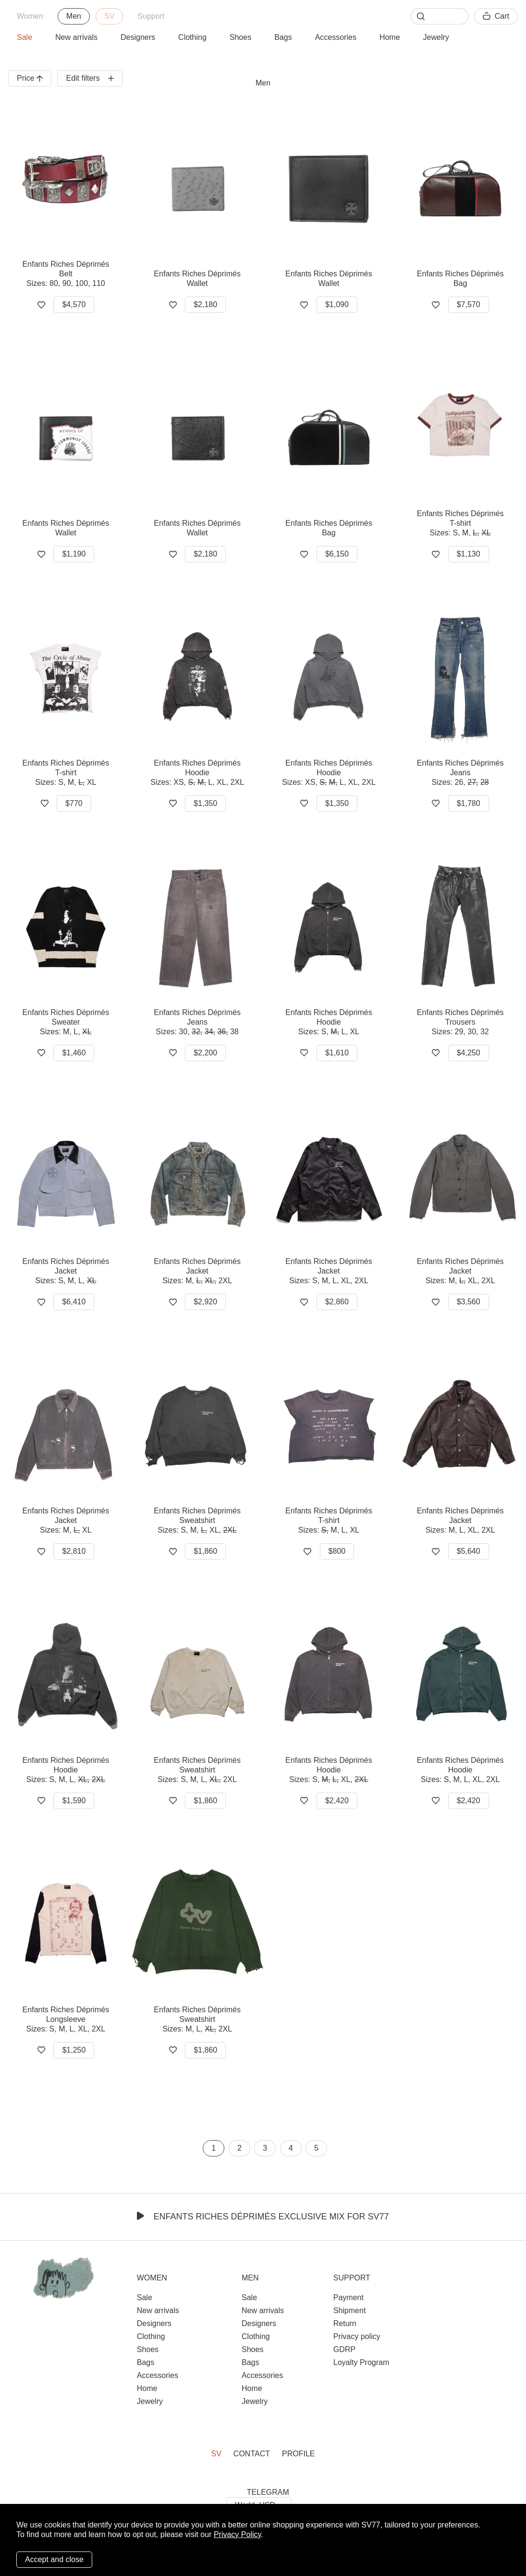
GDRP (344, 2349)
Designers (138, 37)
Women (30, 16)
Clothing (192, 37)
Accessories (335, 37)
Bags (283, 37)
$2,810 (74, 1551)
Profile (298, 2454)
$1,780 (468, 803)
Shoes (240, 37)
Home (389, 37)
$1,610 (337, 1053)
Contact (251, 2454)
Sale (24, 37)
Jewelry (436, 37)
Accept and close (54, 2559)
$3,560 (468, 1302)
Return (344, 2323)
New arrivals (76, 37)
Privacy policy (356, 2336)
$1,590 (74, 1800)
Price (30, 78)
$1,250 (74, 2050)
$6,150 (337, 554)
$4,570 (74, 304)
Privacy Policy (237, 2534)
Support (150, 16)
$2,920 (205, 1302)
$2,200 (205, 1053)
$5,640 (468, 1551)
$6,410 (74, 1302)
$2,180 (205, 304)
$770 (74, 803)
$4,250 (468, 1053)
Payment (348, 2297)
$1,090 (337, 304)
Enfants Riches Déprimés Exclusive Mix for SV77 (263, 2216)
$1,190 (74, 554)
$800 (337, 1551)
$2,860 (337, 1302)
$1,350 (205, 803)
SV (109, 16)
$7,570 (468, 304)
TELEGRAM (268, 2492)
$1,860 (205, 1551)
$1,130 (468, 554)
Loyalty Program (361, 2362)
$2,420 (337, 1800)
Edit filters (89, 78)
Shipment (349, 2310)
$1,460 (74, 1053)
